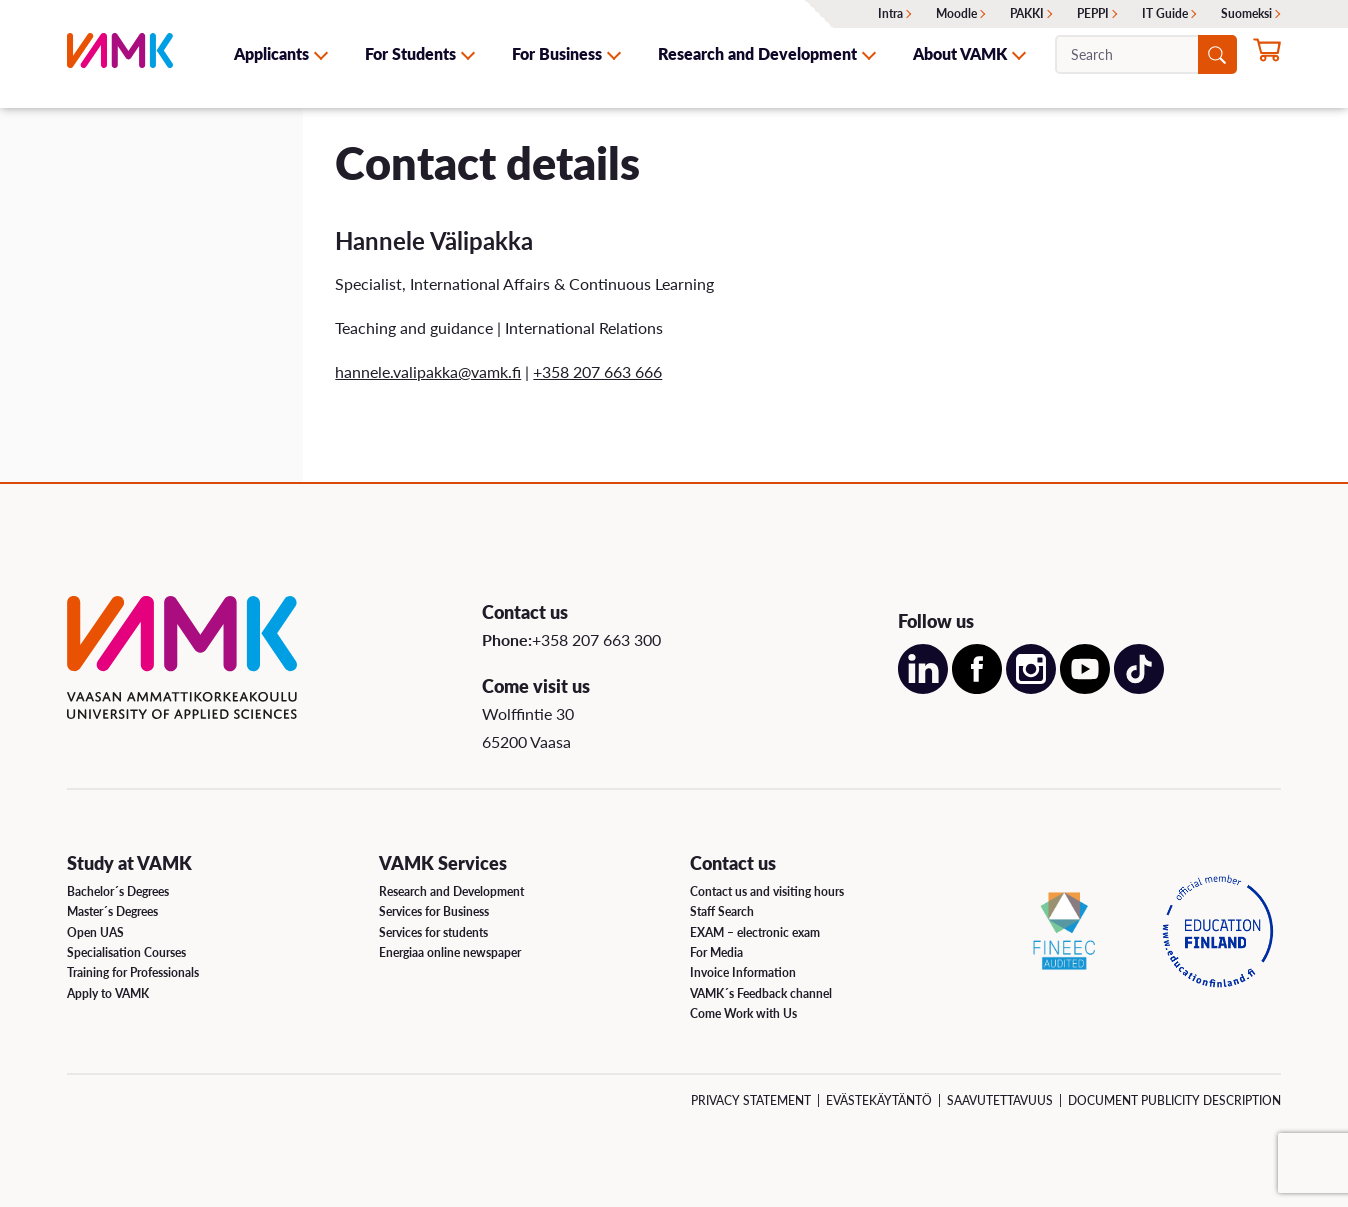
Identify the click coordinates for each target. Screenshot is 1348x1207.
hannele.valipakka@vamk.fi (428, 371)
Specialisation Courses (126, 952)
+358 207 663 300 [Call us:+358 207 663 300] (596, 639)
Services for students (433, 932)
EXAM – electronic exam (755, 932)
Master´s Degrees (112, 911)
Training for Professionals (133, 972)
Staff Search (722, 911)
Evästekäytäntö (879, 1100)
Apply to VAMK (108, 993)
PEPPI (1093, 13)
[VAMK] (119, 53)
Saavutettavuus (1000, 1100)
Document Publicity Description (1174, 1100)
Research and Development (757, 53)
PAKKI (1027, 13)
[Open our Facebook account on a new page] (977, 687)
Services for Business (434, 911)
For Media (716, 952)
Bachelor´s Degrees (118, 891)
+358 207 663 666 (597, 371)
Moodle (956, 13)
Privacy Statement (751, 1100)
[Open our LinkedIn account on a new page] (923, 687)
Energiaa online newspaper (450, 952)
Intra (890, 13)
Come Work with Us (743, 1013)
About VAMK (960, 53)
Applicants (271, 53)
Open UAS (95, 932)
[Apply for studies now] (1267, 56)
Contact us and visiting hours (767, 891)
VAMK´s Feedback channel (761, 993)
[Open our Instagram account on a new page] (1031, 687)
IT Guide (1165, 13)
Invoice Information (743, 972)
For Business (557, 53)
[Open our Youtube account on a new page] (1085, 687)
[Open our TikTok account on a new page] (1139, 687)
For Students (410, 53)
